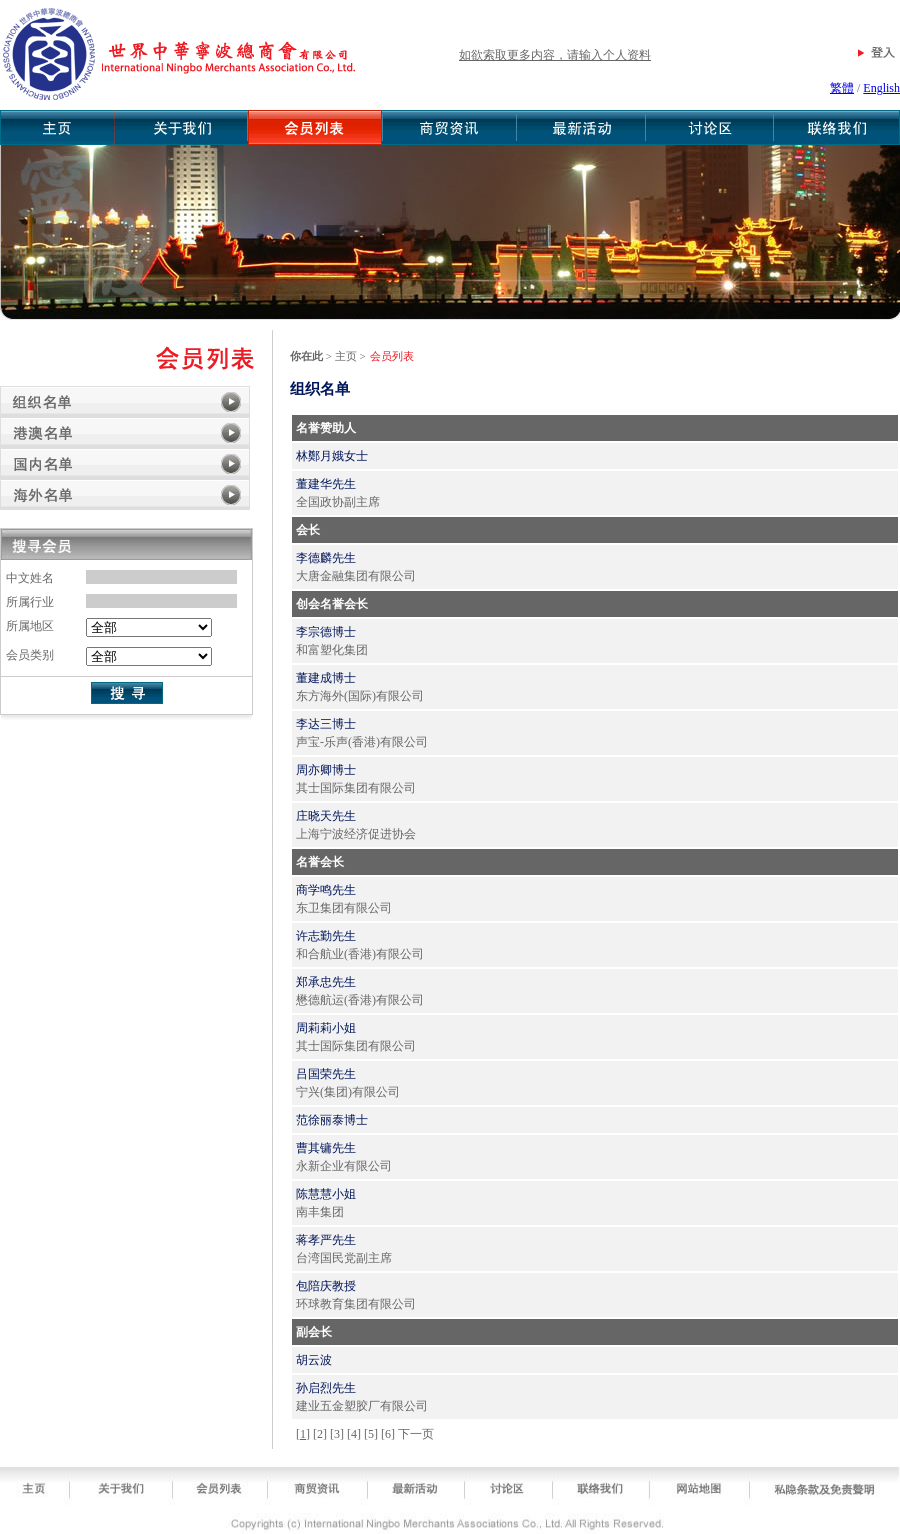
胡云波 (314, 1360)
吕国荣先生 (326, 1074)
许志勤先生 (326, 936)
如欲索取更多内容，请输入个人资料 (555, 55)
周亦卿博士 (326, 770)
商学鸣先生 (326, 890)
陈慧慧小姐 (326, 1194)
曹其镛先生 (326, 1148)
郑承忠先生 (326, 982)
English (881, 88)
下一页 (416, 1434)
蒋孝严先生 (326, 1240)
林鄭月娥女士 (332, 456)
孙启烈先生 (326, 1388)
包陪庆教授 (326, 1286)
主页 (346, 356)
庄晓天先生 (326, 816)
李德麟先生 (326, 558)
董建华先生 (326, 484)
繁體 (842, 88)
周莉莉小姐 (326, 1028)
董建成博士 (326, 678)
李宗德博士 (326, 632)
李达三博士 (326, 724)
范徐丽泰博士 (332, 1120)
